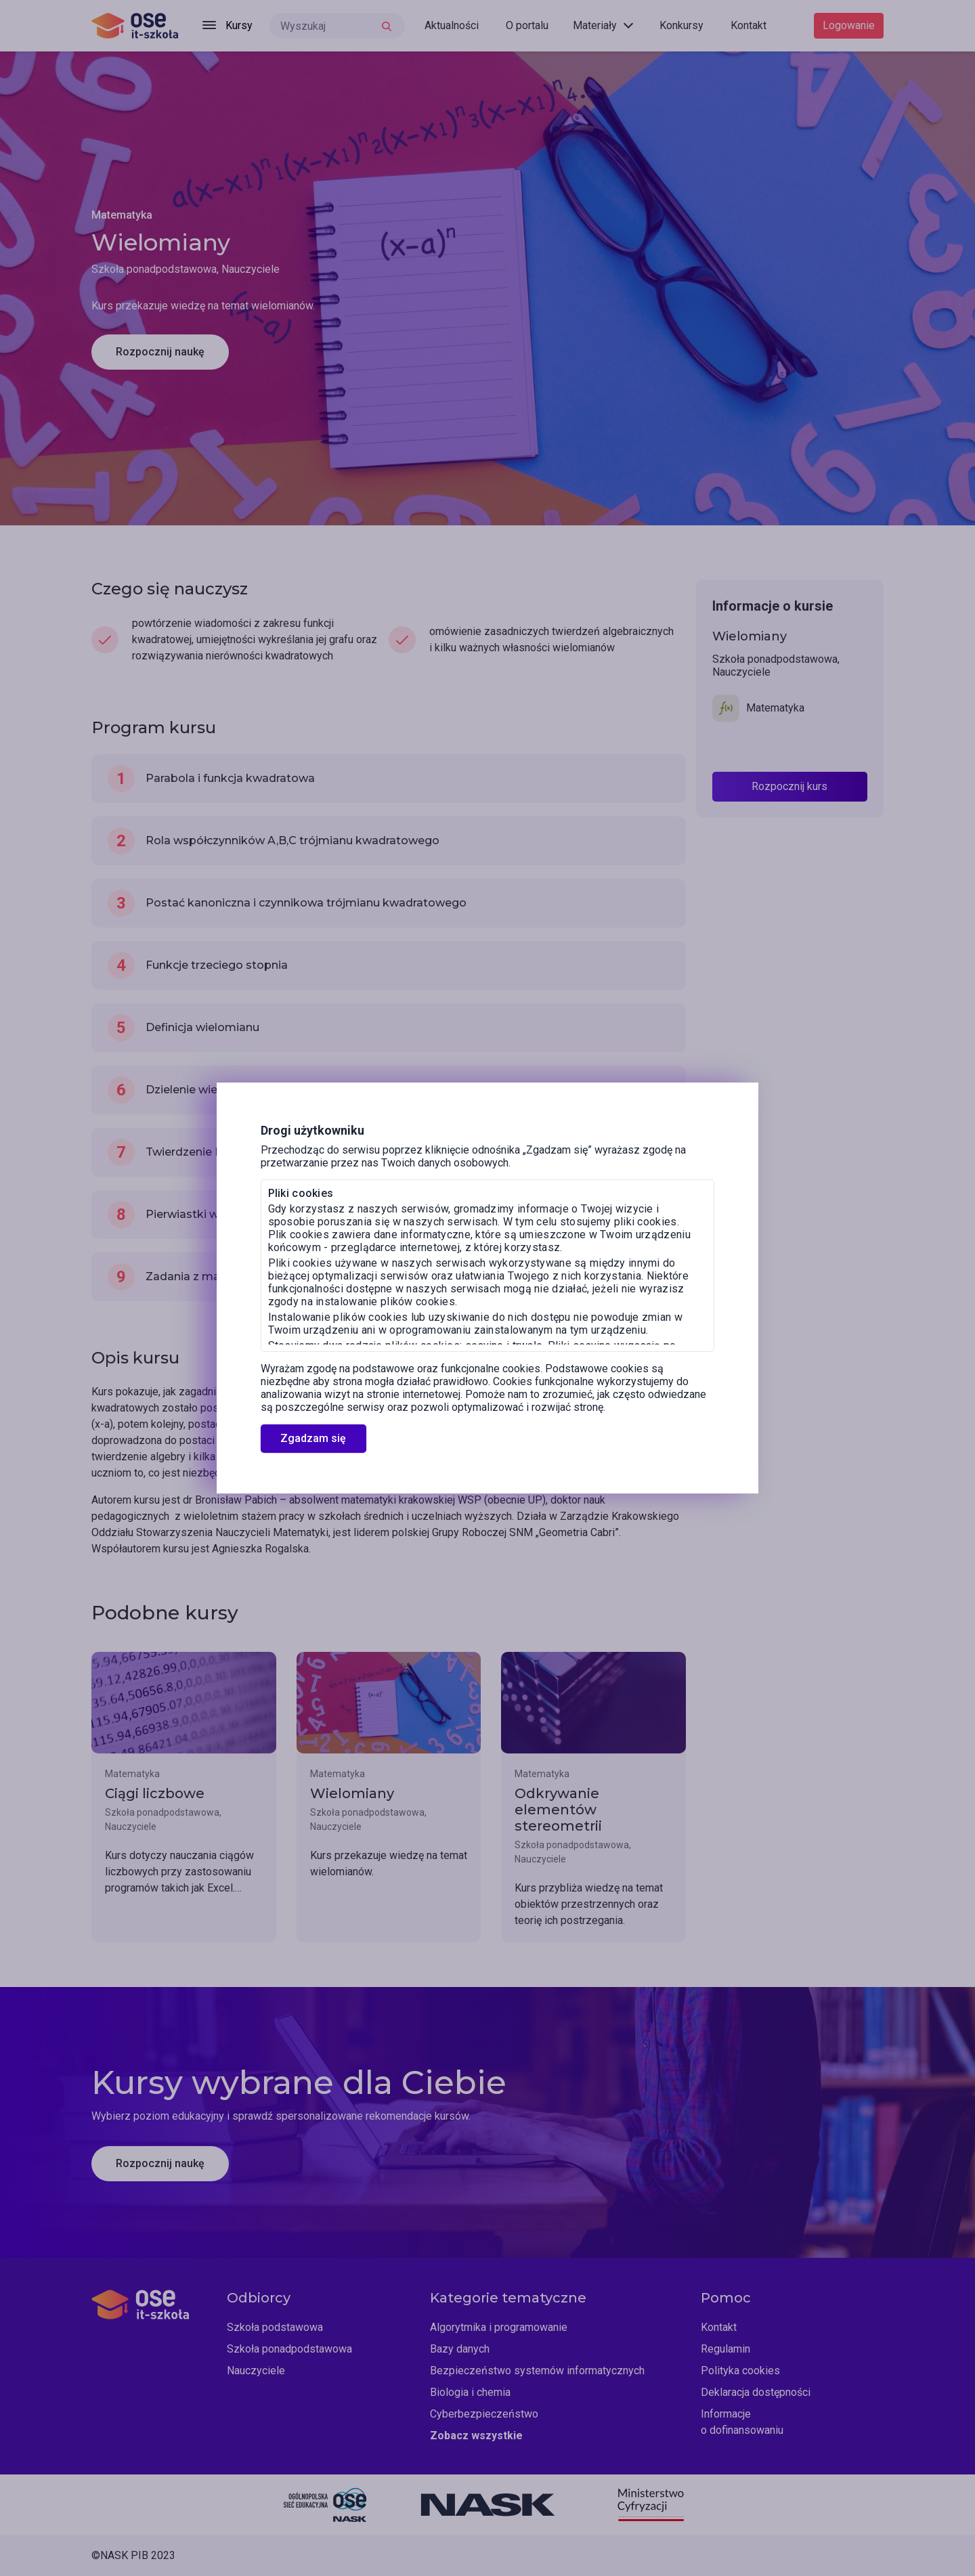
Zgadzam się (313, 1438)
